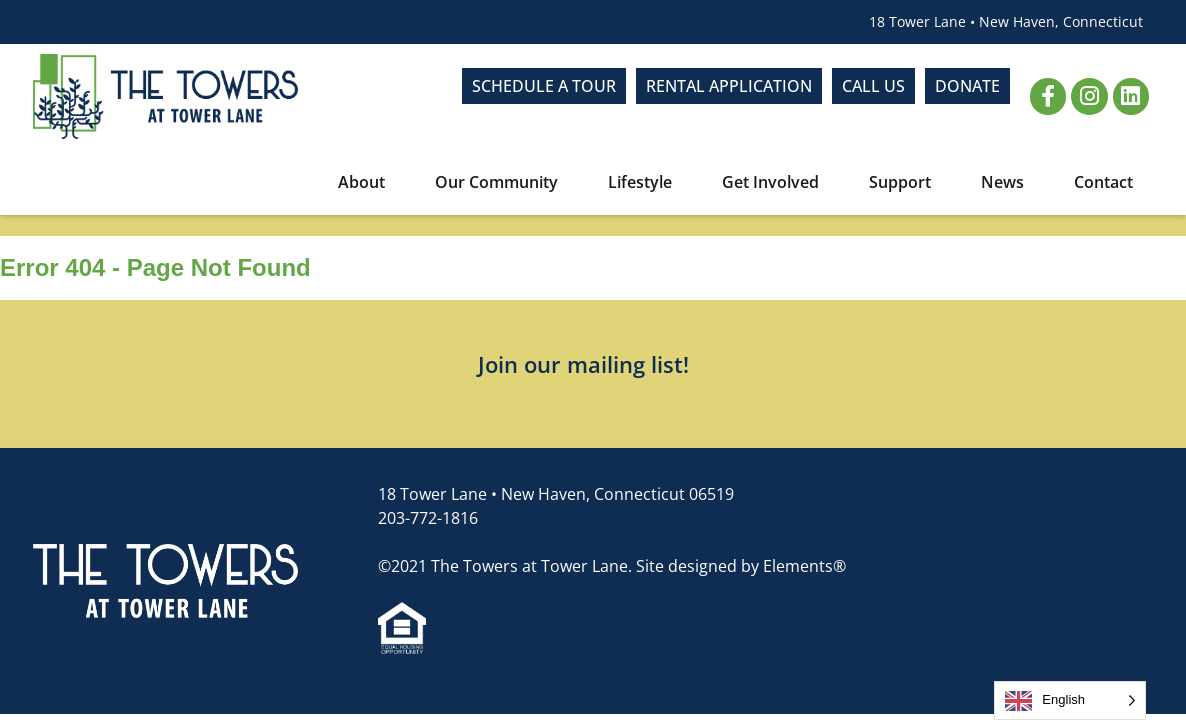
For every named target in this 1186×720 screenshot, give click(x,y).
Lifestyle (645, 182)
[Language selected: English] (1070, 700)
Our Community (501, 182)
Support (905, 182)
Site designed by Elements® (741, 566)
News (1007, 182)
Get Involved (775, 182)
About (366, 182)
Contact (1103, 182)
